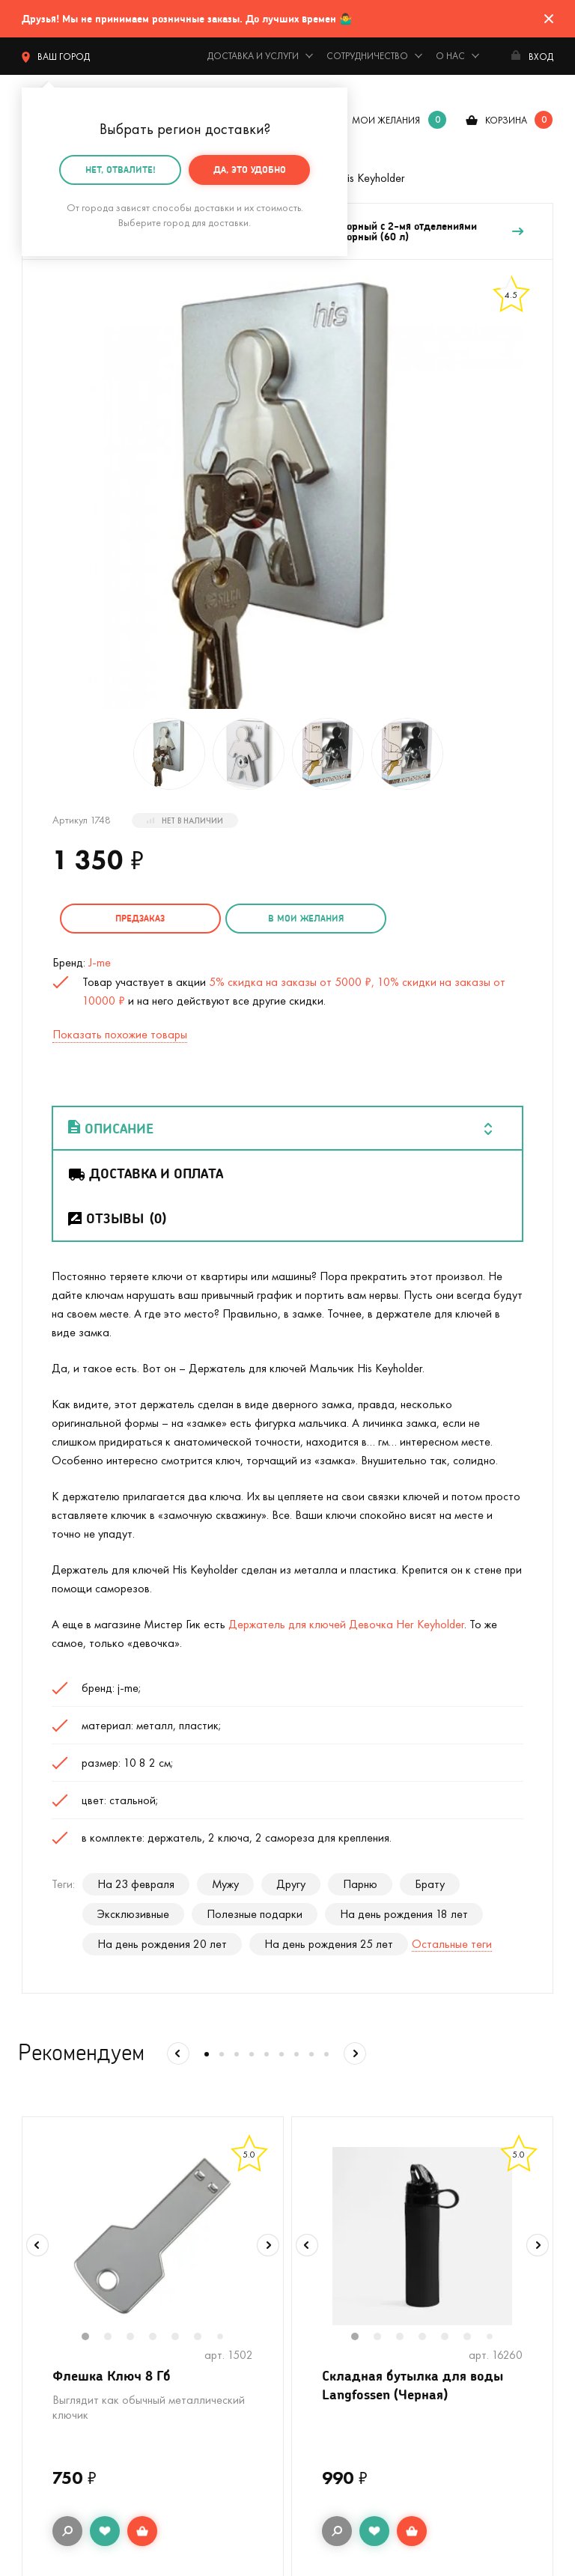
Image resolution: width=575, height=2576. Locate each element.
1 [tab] (93, 2337)
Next (268, 2245)
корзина (506, 120)
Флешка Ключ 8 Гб (111, 2374)
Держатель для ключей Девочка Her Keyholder (346, 1623)
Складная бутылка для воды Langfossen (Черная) (412, 2384)
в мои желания (300, 918)
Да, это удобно (249, 169)
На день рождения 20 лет (162, 1943)
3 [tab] (138, 2337)
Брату (430, 1883)
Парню (360, 1883)
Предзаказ (138, 918)
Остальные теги (452, 1943)
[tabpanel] (152, 2235)
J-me (99, 961)
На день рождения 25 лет (328, 1943)
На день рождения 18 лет (404, 1913)
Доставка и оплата (145, 1172)
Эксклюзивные (133, 1913)
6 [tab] (205, 2337)
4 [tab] (160, 2337)
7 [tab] (225, 2337)
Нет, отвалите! (120, 169)
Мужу (225, 1883)
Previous (37, 2245)
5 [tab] (182, 2337)
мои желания (386, 120)
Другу (290, 1883)
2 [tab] (115, 2337)
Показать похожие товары (119, 1033)
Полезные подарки (254, 1913)
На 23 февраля (135, 1883)
